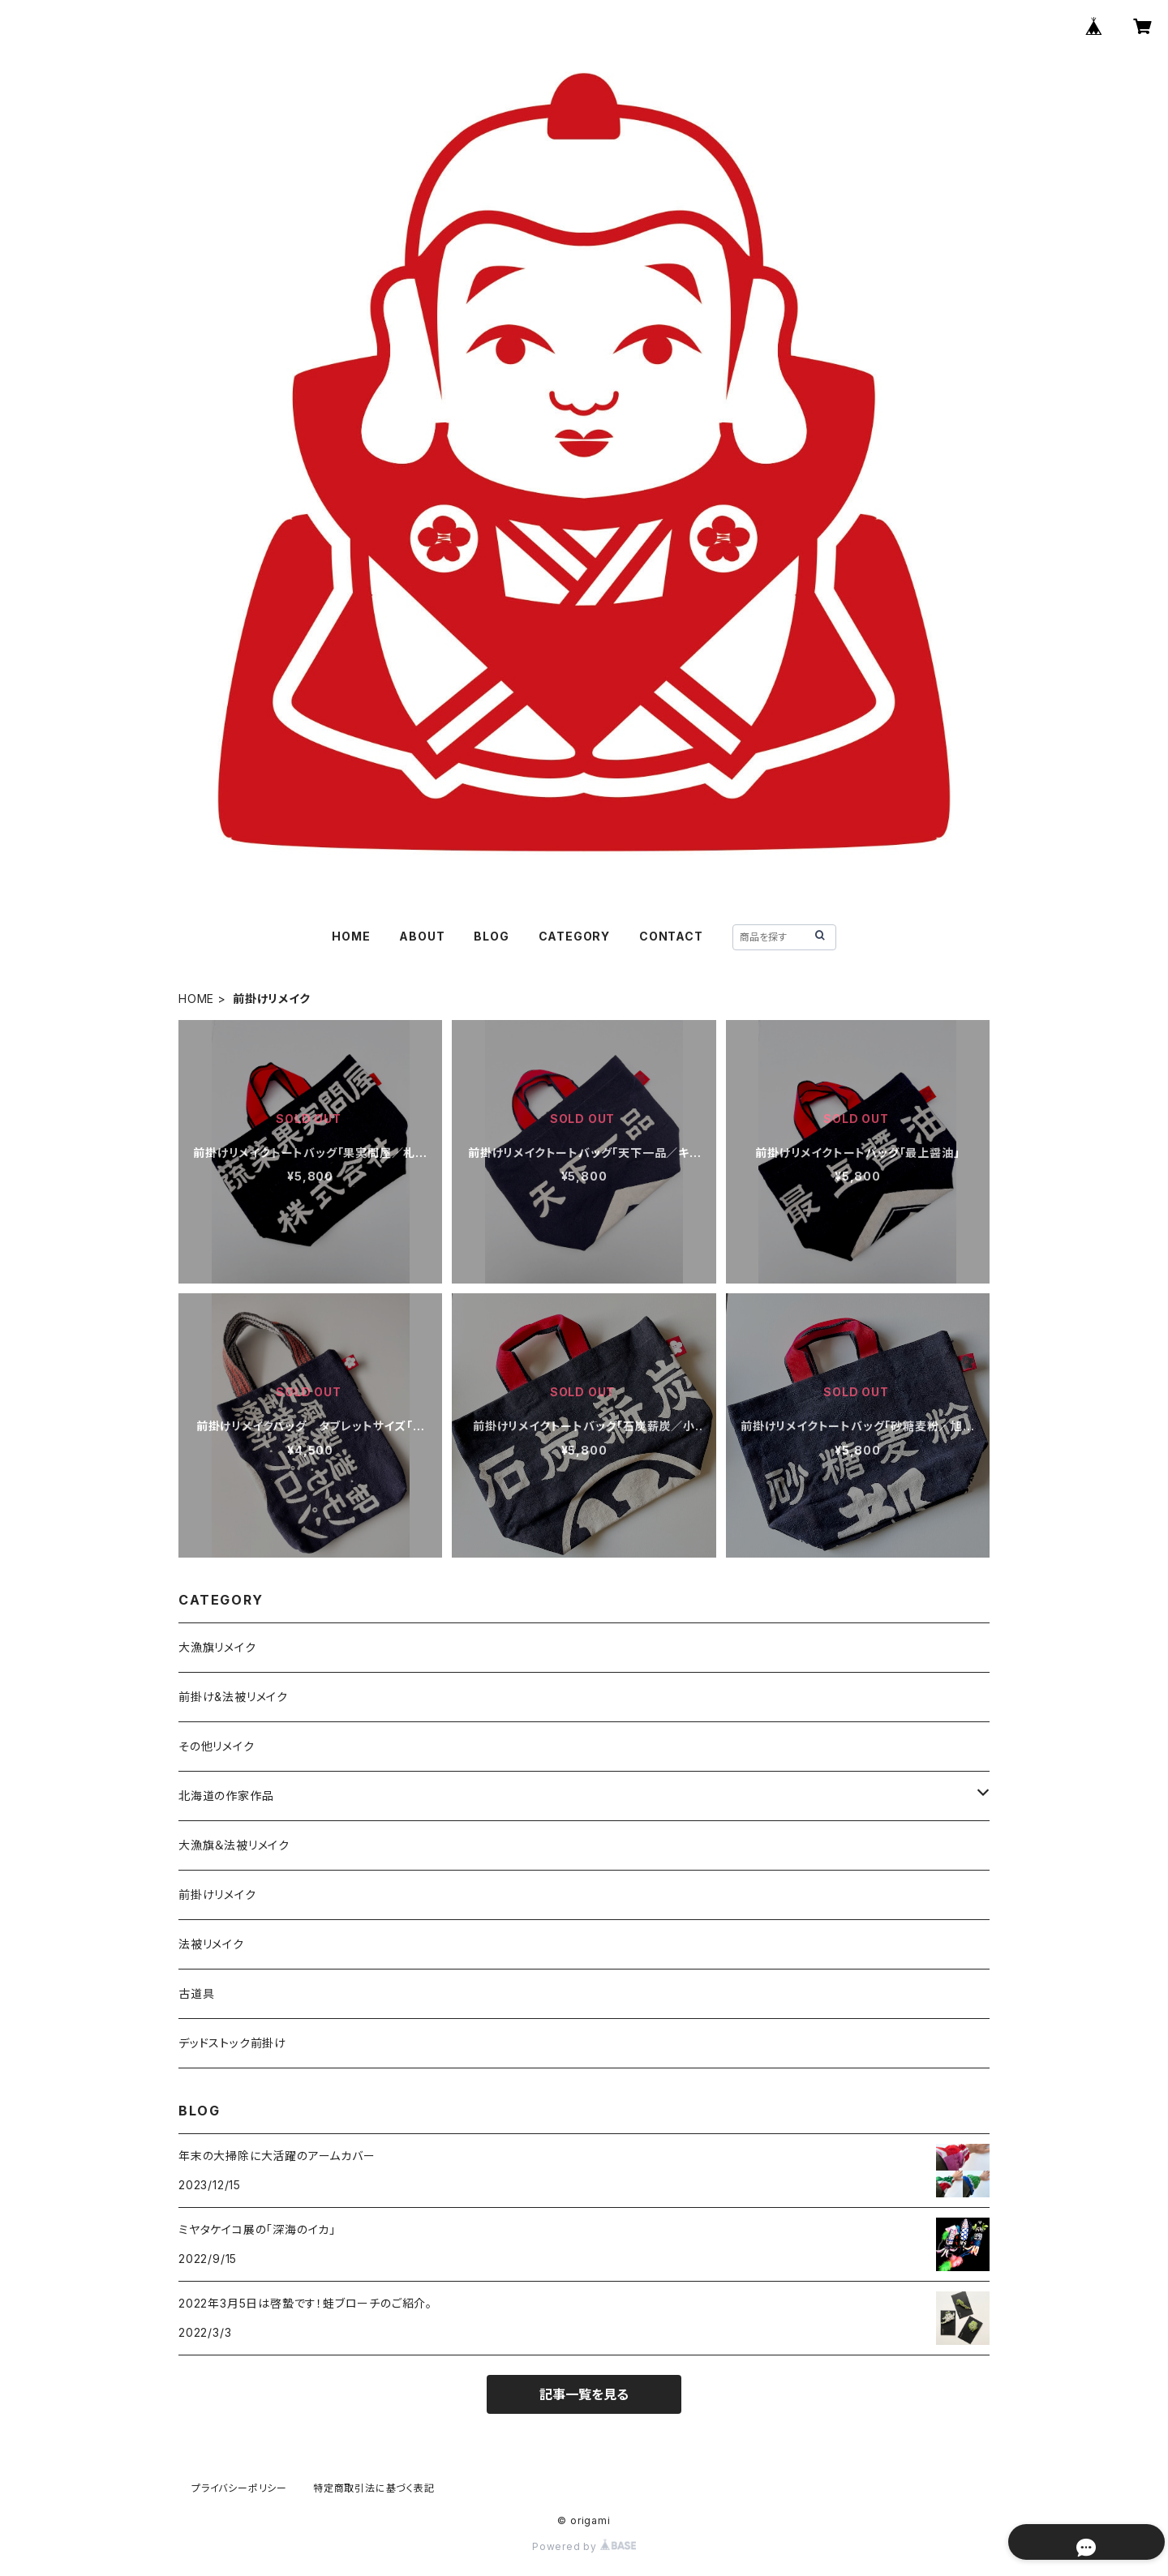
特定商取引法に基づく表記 (374, 2488)
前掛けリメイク (217, 1894)
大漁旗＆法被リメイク (234, 1845)
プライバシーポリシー (239, 2488)
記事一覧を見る (584, 2394)
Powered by (584, 2546)
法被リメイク (211, 1944)
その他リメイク (216, 1746)
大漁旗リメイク (217, 1647)
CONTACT (671, 936)
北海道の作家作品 (225, 1795)
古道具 (196, 1993)
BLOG (491, 936)
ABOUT (421, 936)
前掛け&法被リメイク (233, 1697)
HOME (351, 936)
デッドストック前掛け (232, 2043)
